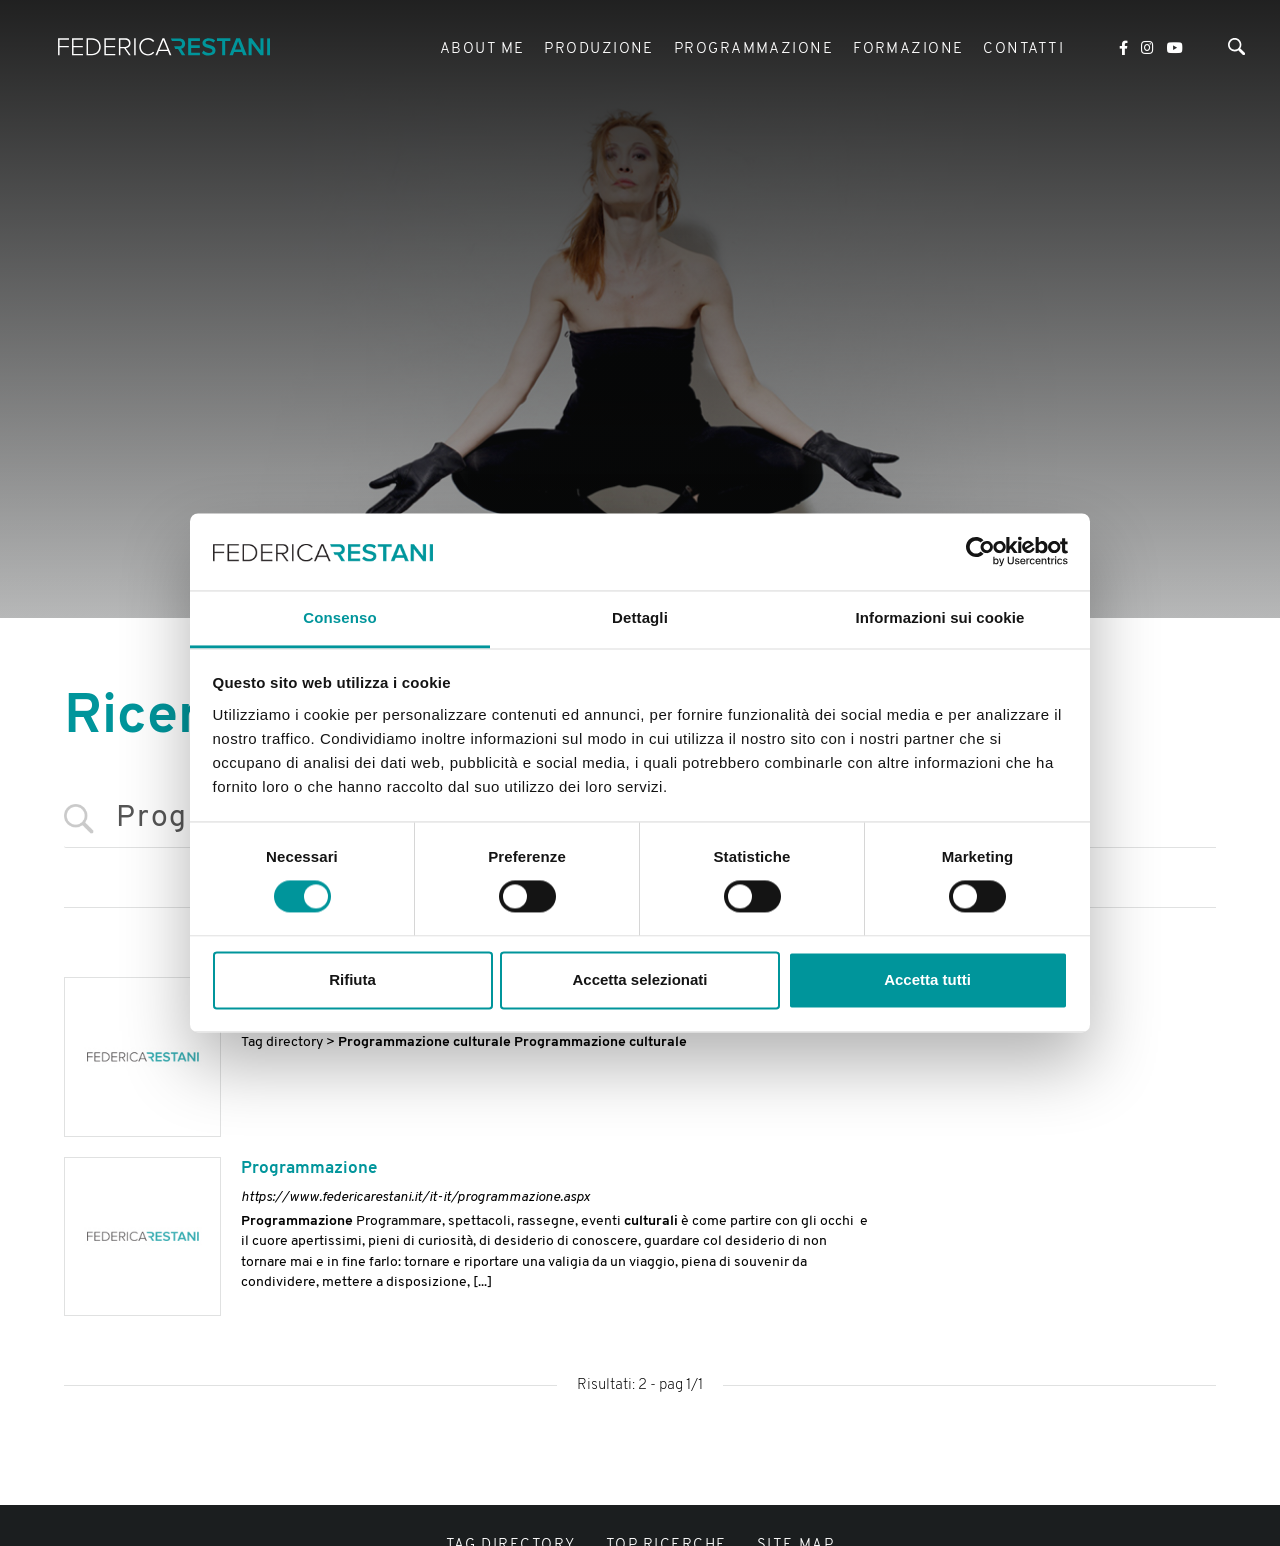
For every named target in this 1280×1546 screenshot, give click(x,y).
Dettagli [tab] (640, 617)
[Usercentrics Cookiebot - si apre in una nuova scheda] (980, 552)
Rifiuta (352, 979)
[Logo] (178, 52)
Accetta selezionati (639, 979)
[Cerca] (1236, 53)
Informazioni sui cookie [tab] (940, 617)
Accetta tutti (927, 979)
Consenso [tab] (339, 617)
